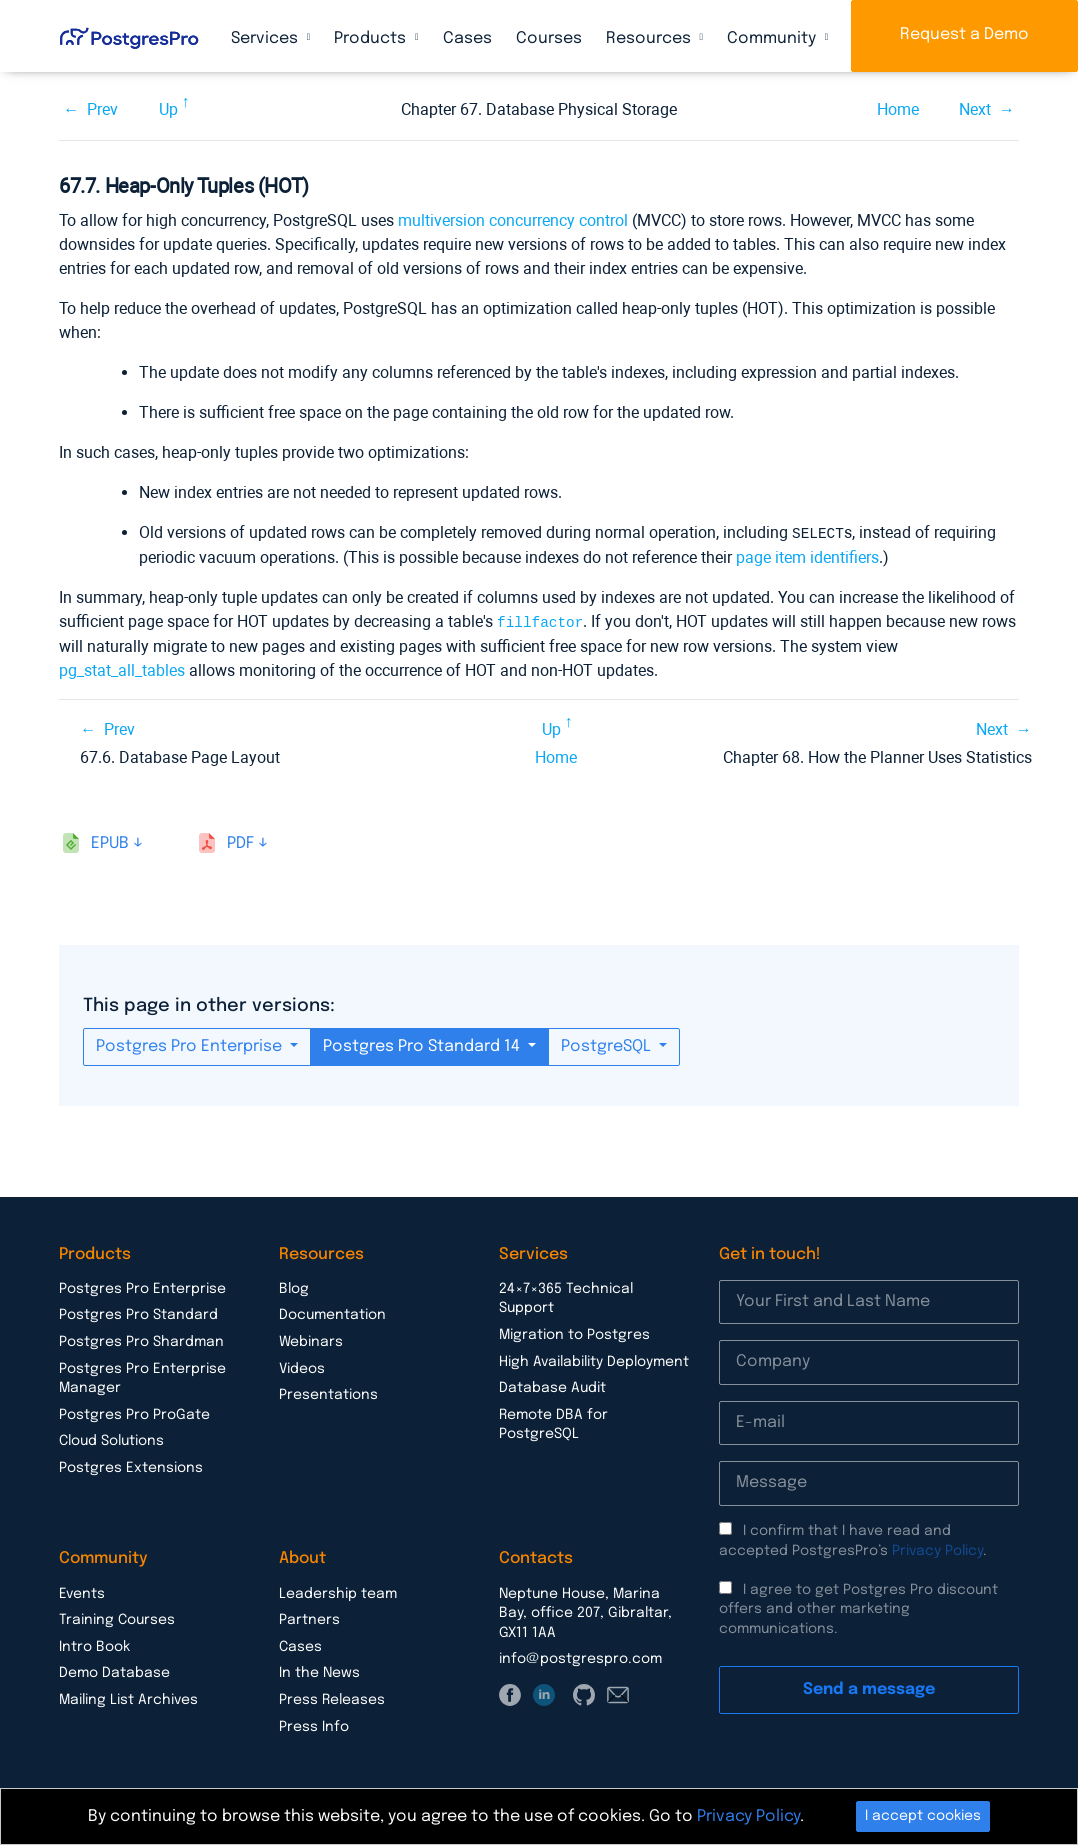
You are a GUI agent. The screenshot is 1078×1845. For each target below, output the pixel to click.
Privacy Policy (937, 1549)
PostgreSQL (608, 1044)
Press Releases (332, 1698)
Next (975, 109)
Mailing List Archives (128, 1698)
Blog (294, 1287)
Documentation (332, 1313)
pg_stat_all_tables (122, 668)
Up (168, 109)
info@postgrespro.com (580, 1657)
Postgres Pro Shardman (141, 1340)
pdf (240, 841)
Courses (549, 38)
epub (110, 841)
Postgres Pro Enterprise (191, 1044)
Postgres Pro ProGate (134, 1413)
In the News (319, 1671)
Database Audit (552, 1386)
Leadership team (338, 1592)
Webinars (311, 1340)
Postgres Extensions (131, 1466)
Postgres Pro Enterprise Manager (142, 1377)
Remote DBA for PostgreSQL (553, 1423)
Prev (102, 109)
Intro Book (94, 1645)
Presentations (328, 1393)
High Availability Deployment (594, 1360)
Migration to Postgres (574, 1333)
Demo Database (114, 1671)
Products (372, 38)
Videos (302, 1367)
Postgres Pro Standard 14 (423, 1044)
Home (898, 109)
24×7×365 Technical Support (566, 1297)
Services (266, 38)
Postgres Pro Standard (138, 1313)
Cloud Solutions (111, 1439)
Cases (467, 38)
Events (82, 1592)
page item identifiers (807, 556)
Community (773, 38)
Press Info (314, 1725)
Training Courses (117, 1618)
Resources (650, 38)
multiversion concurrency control (513, 220)
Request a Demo (964, 34)
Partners (309, 1618)
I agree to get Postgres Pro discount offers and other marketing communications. (858, 1607)
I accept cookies (923, 1816)
